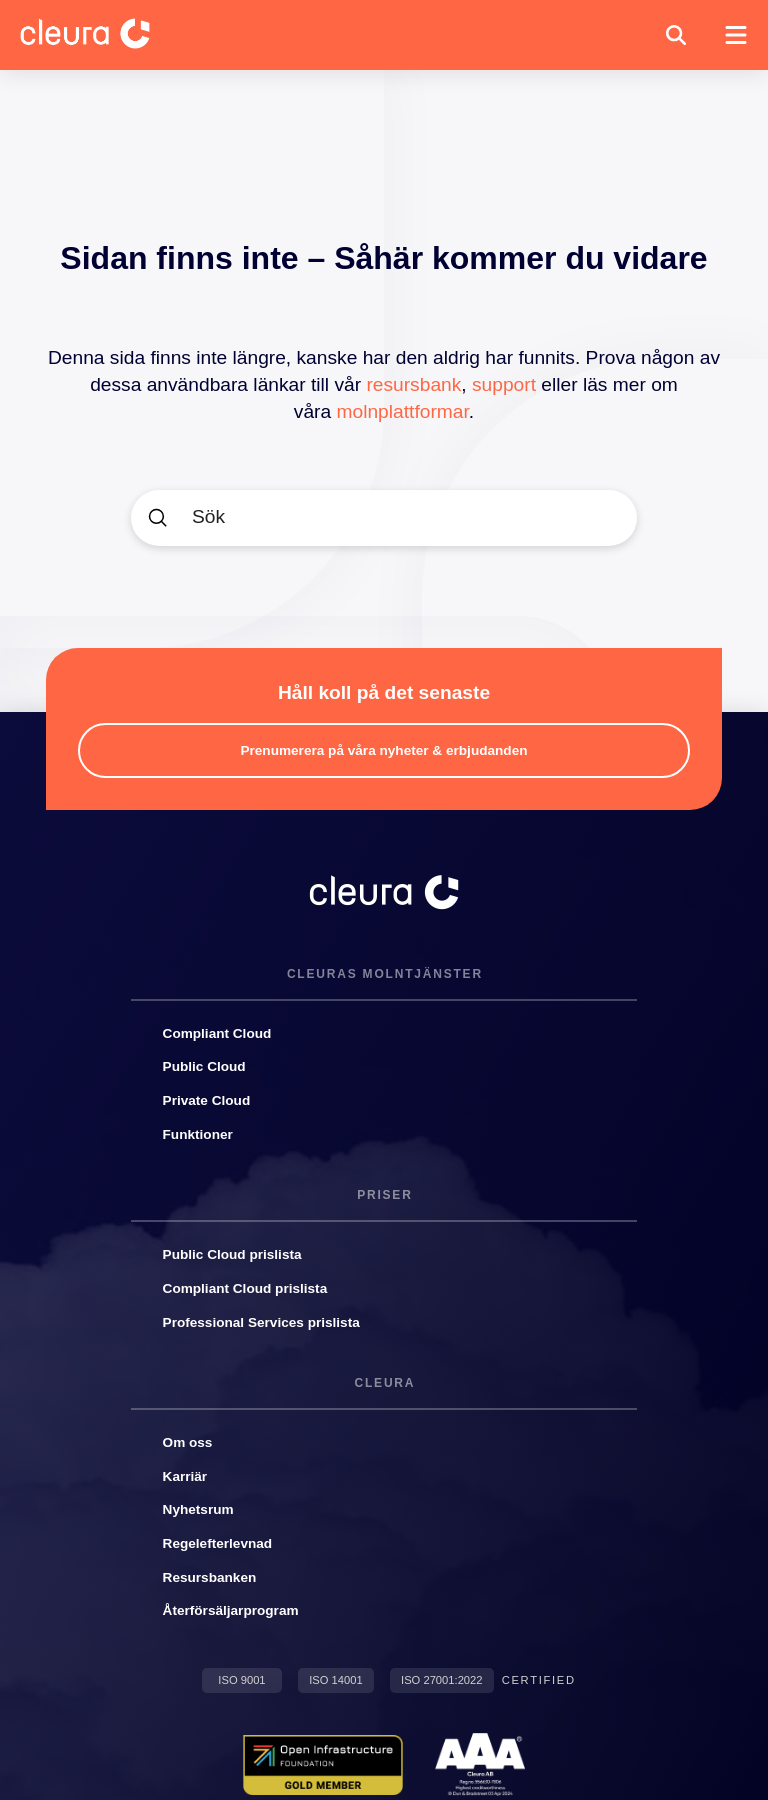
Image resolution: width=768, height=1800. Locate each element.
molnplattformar (403, 411)
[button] (676, 35)
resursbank (413, 384)
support (504, 384)
